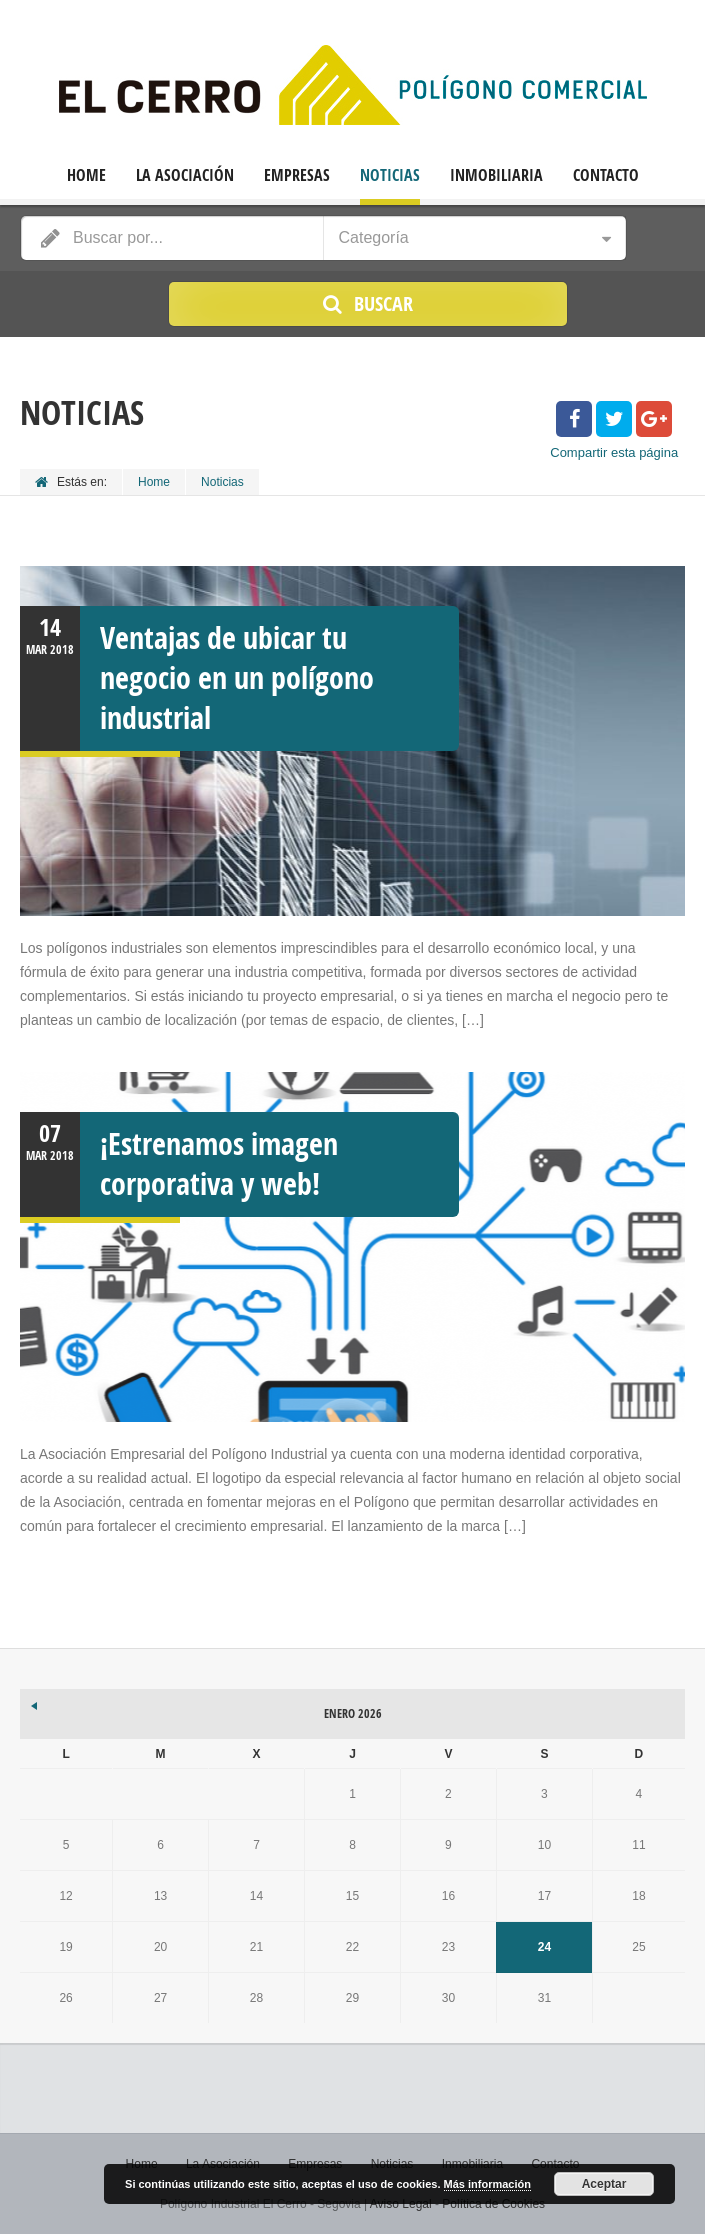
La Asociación (185, 175)
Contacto (606, 175)
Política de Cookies (493, 2204)
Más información (487, 2184)
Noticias (390, 175)
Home (86, 175)
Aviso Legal (401, 2204)
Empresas (297, 175)
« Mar (35, 1703)
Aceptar (604, 2184)
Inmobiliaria (496, 175)
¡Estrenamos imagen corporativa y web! (219, 1163)
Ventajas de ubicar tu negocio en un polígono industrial (237, 677)
